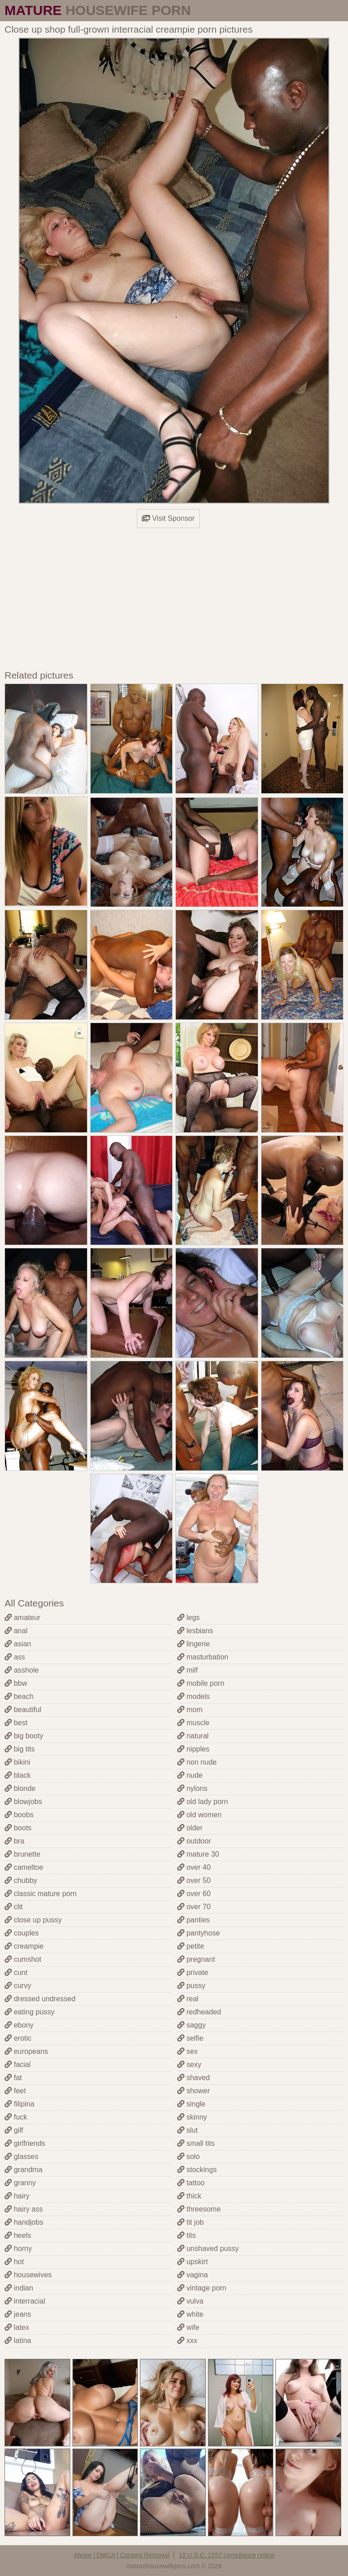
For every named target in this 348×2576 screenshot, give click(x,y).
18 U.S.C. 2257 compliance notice (227, 2555)
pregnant (196, 1959)
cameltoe (24, 1867)
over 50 (194, 1880)
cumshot (23, 1959)
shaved (193, 2077)
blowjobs (23, 1801)
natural (192, 1736)
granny (20, 2183)
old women (199, 1815)
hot (14, 2262)
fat (13, 2077)
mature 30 (198, 1854)
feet (15, 2091)
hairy (17, 2196)
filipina (19, 2104)
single (191, 2104)
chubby (21, 1880)
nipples (193, 1749)
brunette (22, 1854)
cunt (16, 1972)
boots (18, 1828)
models (193, 1696)
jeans (18, 2314)
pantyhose (198, 1933)
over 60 (194, 1893)
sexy (189, 2064)
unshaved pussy (208, 2248)
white (190, 2314)
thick (189, 2196)
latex (17, 2327)
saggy (191, 2025)
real (187, 1999)
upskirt (192, 2262)
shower (193, 2091)
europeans (26, 2051)
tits (186, 2235)
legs (188, 1617)
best (16, 1723)
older (190, 1828)
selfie (190, 2038)
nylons (192, 1788)
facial (18, 2064)
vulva (190, 2301)
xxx (187, 2340)
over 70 (194, 1907)
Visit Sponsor (168, 518)
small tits (196, 2143)
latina (18, 2340)
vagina (192, 2275)
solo (188, 2156)
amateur (22, 1617)
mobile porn (200, 1683)
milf (187, 1670)
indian (19, 2288)
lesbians (195, 1631)
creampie (24, 1946)
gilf (14, 2130)
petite (190, 1946)
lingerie (193, 1644)
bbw (16, 1683)
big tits (20, 1749)
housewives (28, 2275)
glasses (22, 2156)
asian (18, 1644)
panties (193, 1920)
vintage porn (202, 2288)
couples (22, 1933)
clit (14, 1907)
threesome (199, 2209)
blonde (20, 1788)
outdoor (194, 1841)
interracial (25, 2301)
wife (188, 2327)
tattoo (190, 2183)
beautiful (23, 1709)
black (18, 1775)
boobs (19, 1815)
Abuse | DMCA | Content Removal (121, 2555)
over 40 (194, 1867)
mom (190, 1709)
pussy (191, 1985)
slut (187, 2130)
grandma (24, 2169)
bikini (17, 1762)
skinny (192, 2117)
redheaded (199, 2012)
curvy (18, 1985)
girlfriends (25, 2143)
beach (19, 1696)
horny (18, 2248)
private (192, 1972)
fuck (16, 2117)
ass (15, 1657)
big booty (24, 1736)
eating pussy (29, 2012)
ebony (19, 2025)
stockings (197, 2169)
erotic (18, 2038)
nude (190, 1775)
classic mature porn (41, 1893)
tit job (190, 2222)
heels (18, 2235)
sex (187, 2051)
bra (14, 1841)
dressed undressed (40, 1999)
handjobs (24, 2222)
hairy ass (24, 2209)
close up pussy (33, 1920)
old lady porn (202, 1801)
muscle (193, 1723)
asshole (22, 1670)
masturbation (202, 1657)
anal (16, 1631)
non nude (197, 1762)
